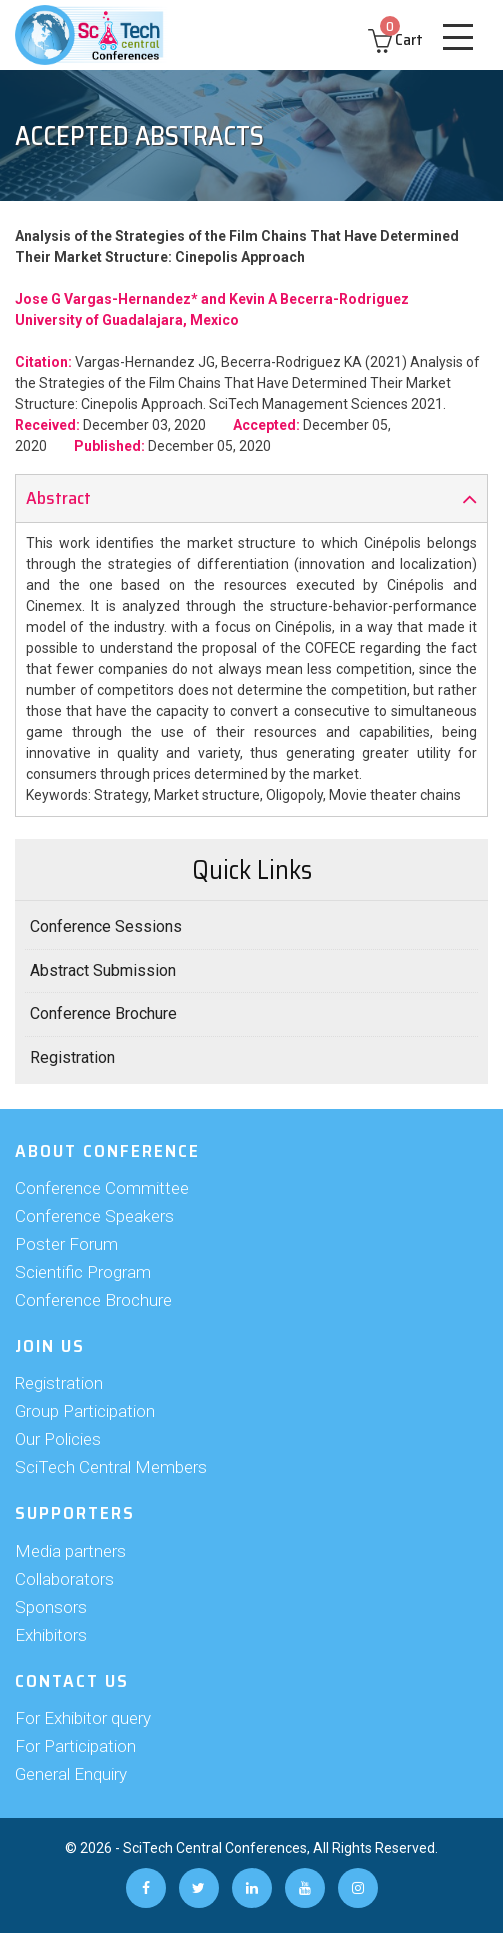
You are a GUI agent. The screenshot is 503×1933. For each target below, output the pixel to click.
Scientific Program (83, 1272)
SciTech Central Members (111, 1467)
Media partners (70, 1551)
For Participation (75, 1746)
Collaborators (64, 1579)
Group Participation (85, 1411)
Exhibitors (51, 1635)
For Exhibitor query (83, 1718)
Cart (395, 39)
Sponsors (51, 1607)
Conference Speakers (94, 1216)
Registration (72, 1057)
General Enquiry (71, 1774)
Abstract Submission (103, 970)
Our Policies (58, 1439)
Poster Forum (66, 1244)
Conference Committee (102, 1188)
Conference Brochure (103, 1013)
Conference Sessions (106, 926)
